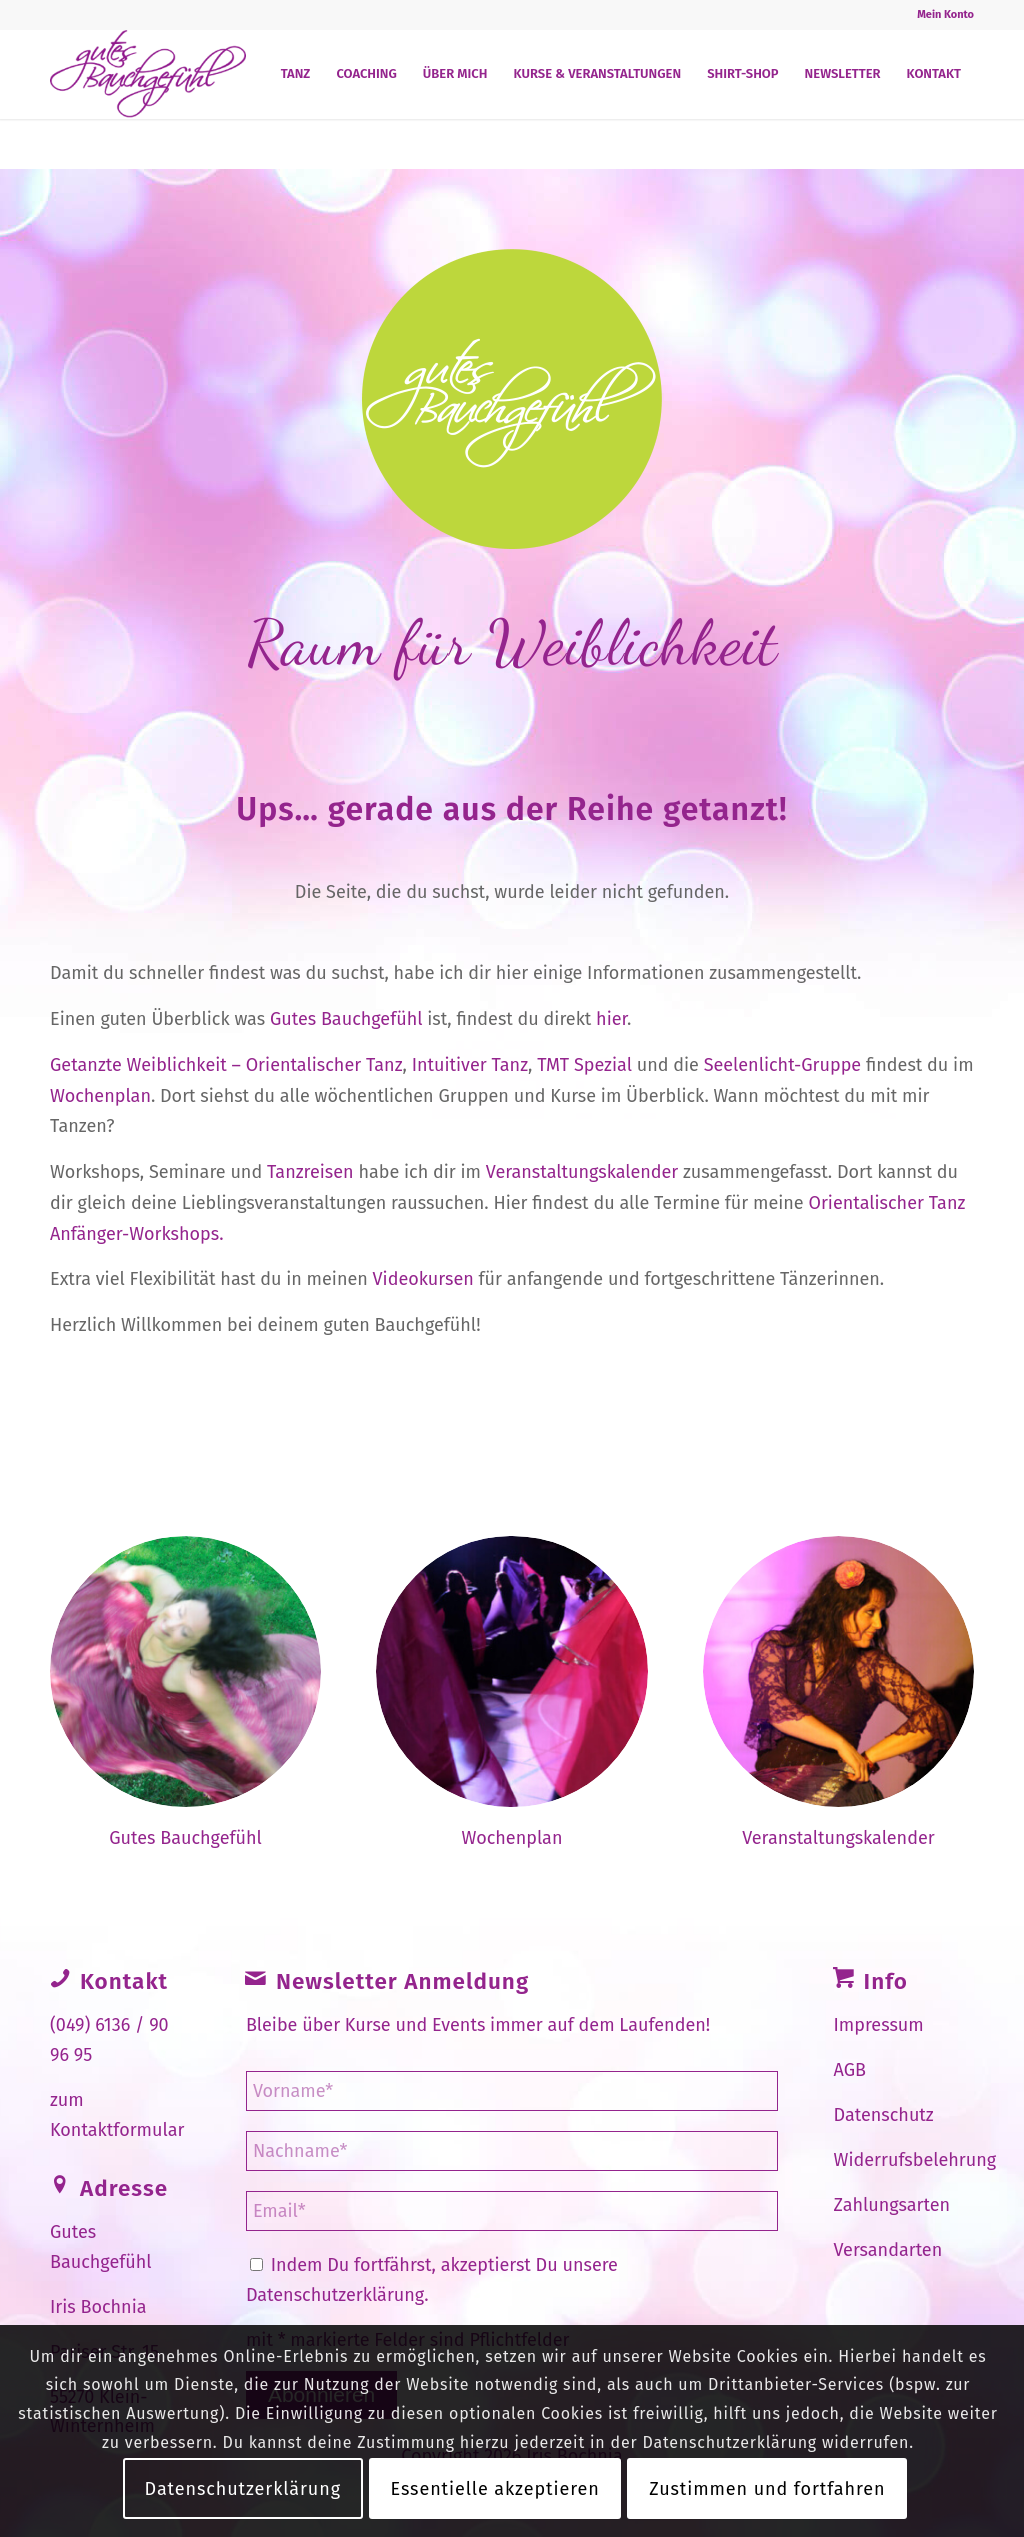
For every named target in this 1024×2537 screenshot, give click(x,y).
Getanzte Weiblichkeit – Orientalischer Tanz (226, 1065)
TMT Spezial (584, 1065)
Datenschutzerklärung (335, 2295)
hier (611, 1019)
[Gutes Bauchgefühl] (148, 74)
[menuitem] (940, 15)
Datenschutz (884, 2115)
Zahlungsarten (892, 2205)
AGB (850, 2070)
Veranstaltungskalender (582, 1172)
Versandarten (888, 2250)
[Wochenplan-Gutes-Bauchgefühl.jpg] (838, 1671)
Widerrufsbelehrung (915, 2160)
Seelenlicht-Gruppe (782, 1065)
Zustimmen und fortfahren (767, 2489)
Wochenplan (100, 1096)
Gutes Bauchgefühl (346, 1019)
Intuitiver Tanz (470, 1065)
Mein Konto (945, 14)
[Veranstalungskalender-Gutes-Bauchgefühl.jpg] (511, 1671)
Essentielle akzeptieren (495, 2489)
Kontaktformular (117, 2130)
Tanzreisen (310, 1172)
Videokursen (423, 1279)
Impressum (879, 2025)
